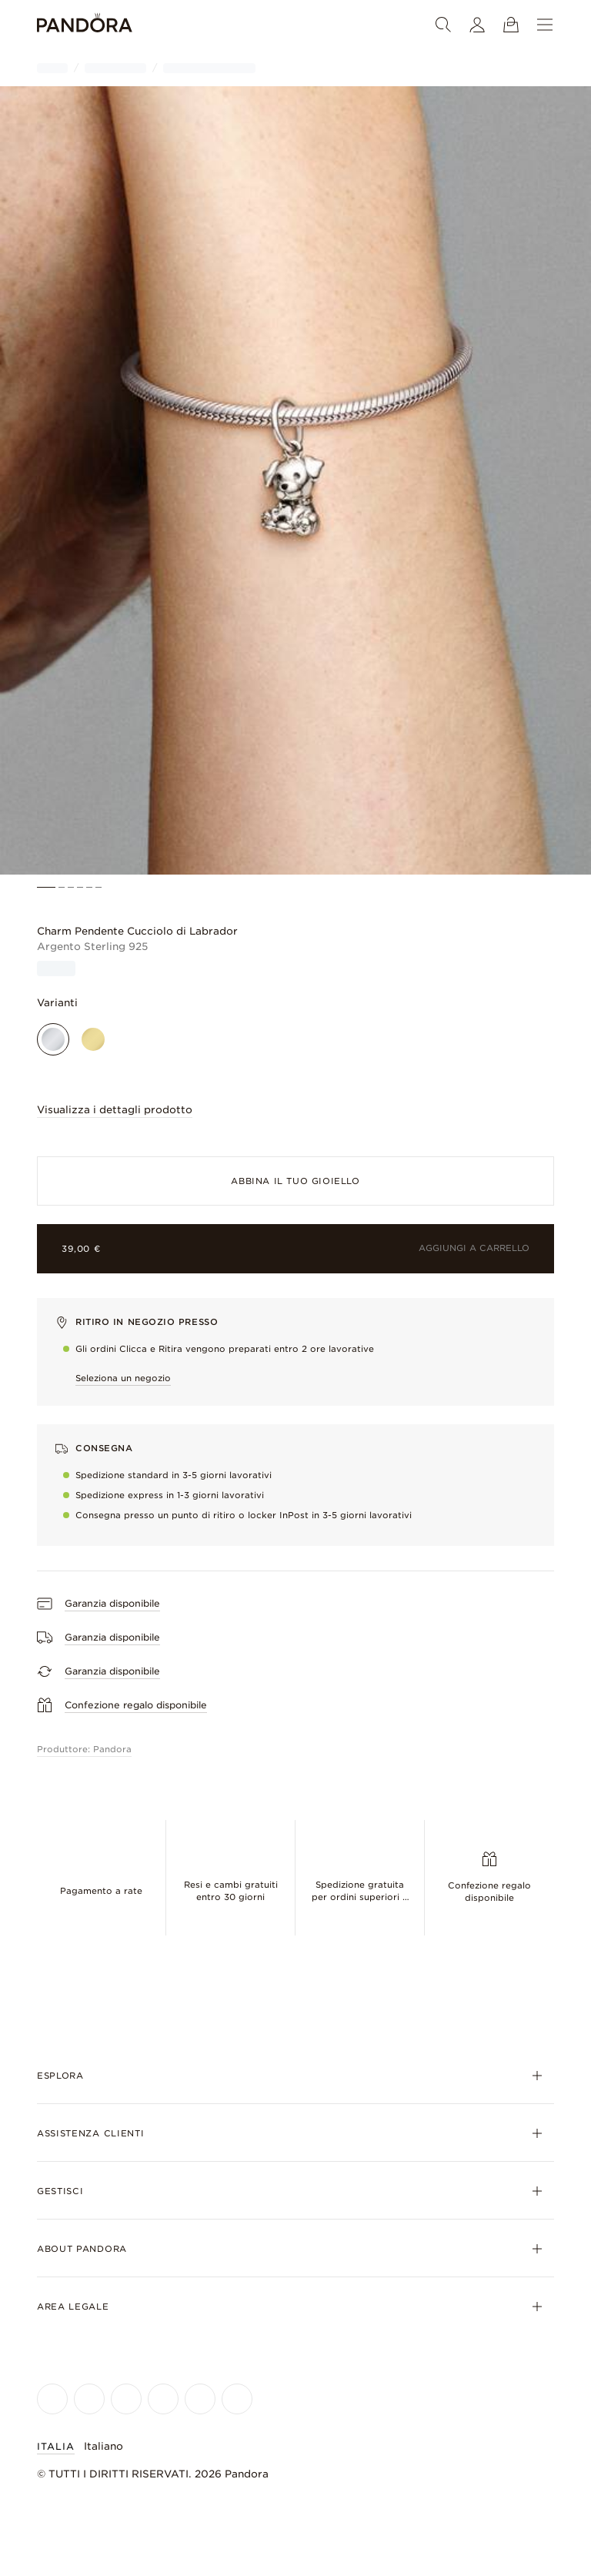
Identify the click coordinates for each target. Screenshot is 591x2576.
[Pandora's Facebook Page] (52, 2399)
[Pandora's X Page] (126, 2399)
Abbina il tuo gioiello (295, 1181)
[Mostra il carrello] (511, 25)
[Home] (84, 25)
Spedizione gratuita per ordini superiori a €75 (360, 1897)
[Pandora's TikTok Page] (200, 2399)
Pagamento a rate (101, 1890)
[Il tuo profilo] (477, 25)
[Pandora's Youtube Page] (163, 2399)
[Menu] (545, 25)
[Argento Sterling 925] (53, 1039)
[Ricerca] (443, 25)
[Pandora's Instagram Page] (89, 2399)
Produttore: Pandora (84, 1749)
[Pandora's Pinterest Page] (237, 2399)
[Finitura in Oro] (93, 1039)
